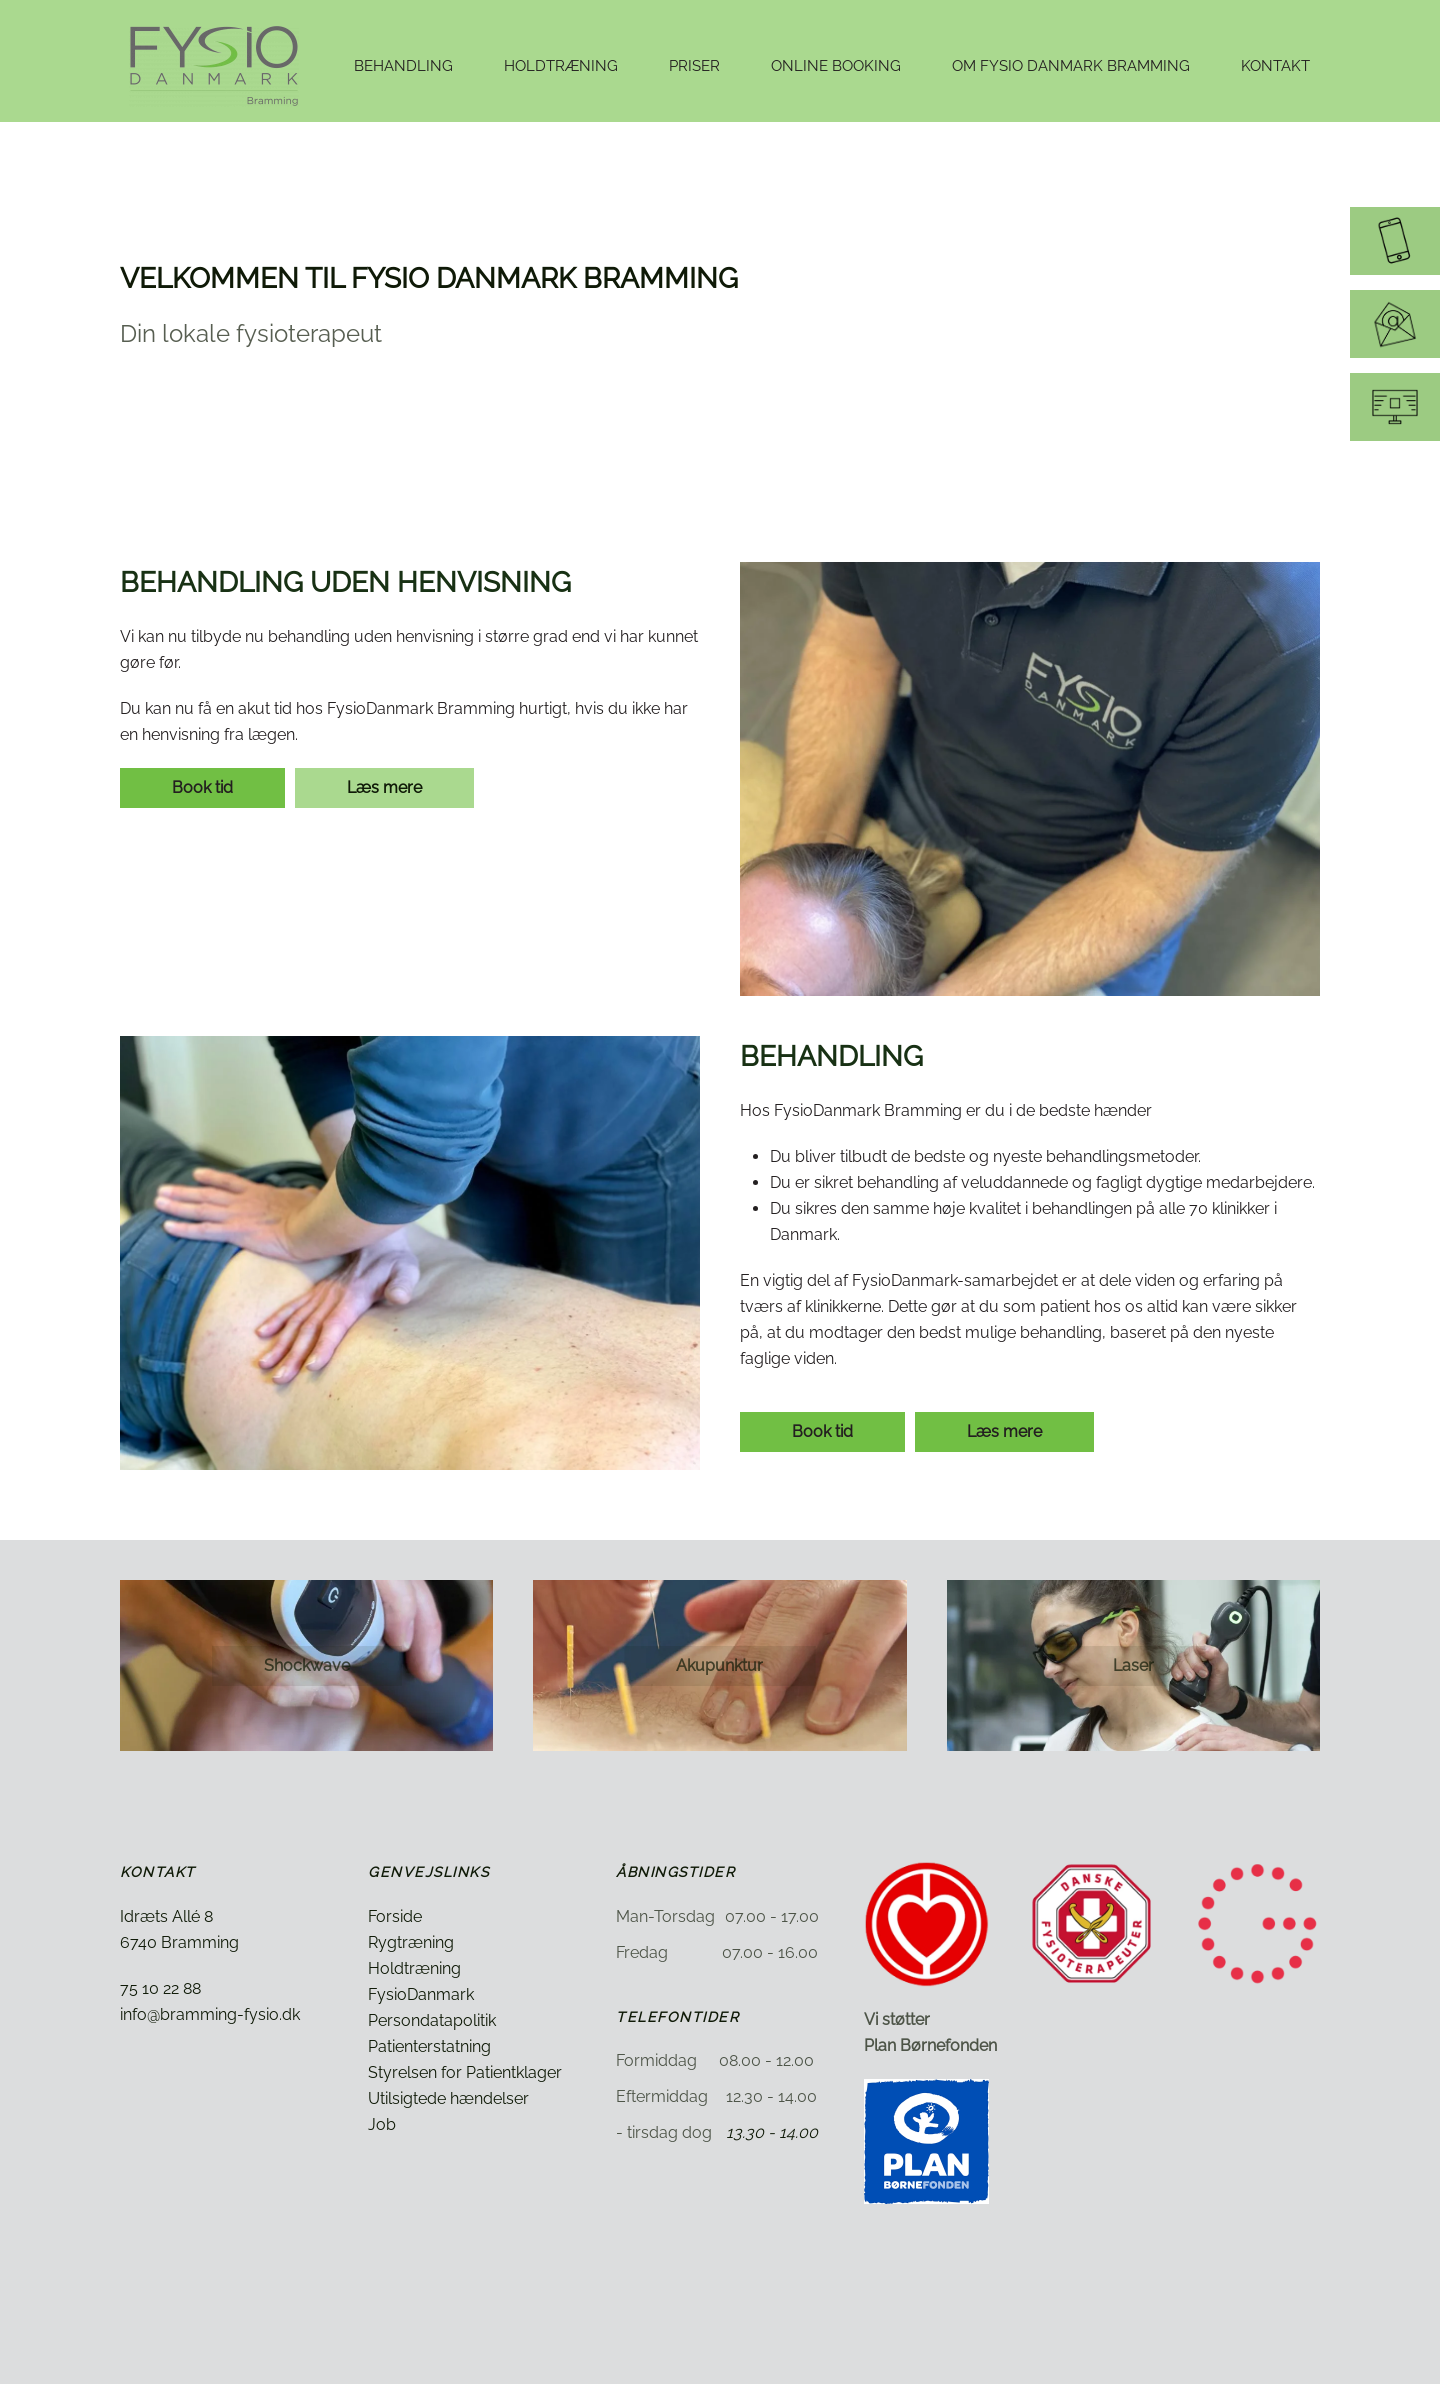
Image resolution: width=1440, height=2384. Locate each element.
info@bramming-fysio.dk (210, 2014)
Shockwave (307, 1665)
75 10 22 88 (160, 1988)
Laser (1133, 1665)
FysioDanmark (421, 1994)
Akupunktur (719, 1665)
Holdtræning (414, 1968)
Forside (395, 1916)
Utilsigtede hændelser (448, 2098)
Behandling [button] (403, 66)
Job (382, 2124)
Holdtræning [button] (561, 66)
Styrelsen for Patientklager (465, 2072)
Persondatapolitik (432, 2020)
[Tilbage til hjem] (217, 66)
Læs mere (384, 787)
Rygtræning (411, 1942)
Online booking (836, 66)
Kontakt (1275, 66)
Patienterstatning (429, 2046)
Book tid (202, 787)
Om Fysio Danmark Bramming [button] (1071, 66)
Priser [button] (694, 66)
